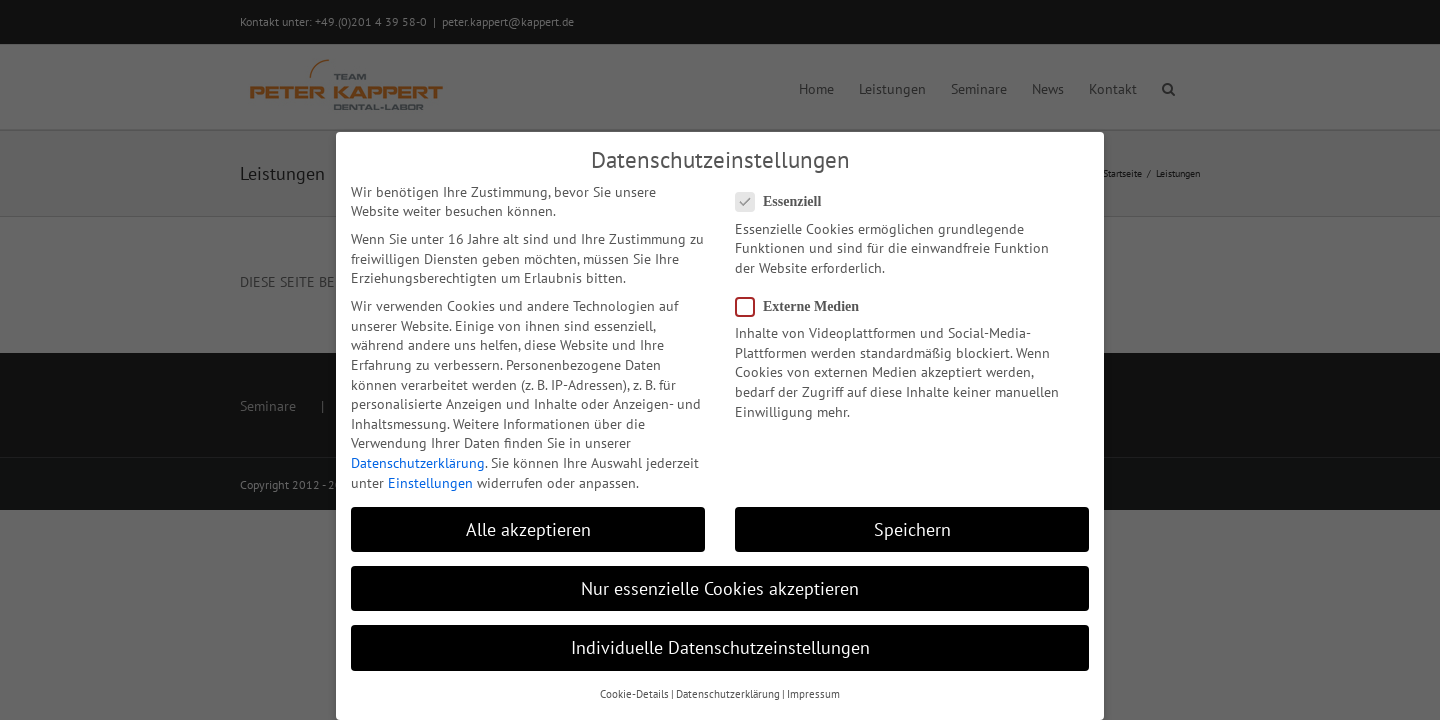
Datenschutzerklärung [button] (728, 694)
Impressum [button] (813, 694)
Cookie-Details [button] (634, 694)
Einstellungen (430, 483)
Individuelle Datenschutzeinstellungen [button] (720, 647)
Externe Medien (805, 306)
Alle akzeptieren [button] (528, 529)
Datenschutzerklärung (418, 463)
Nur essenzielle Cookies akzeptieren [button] (720, 588)
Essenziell (786, 201)
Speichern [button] (912, 529)
